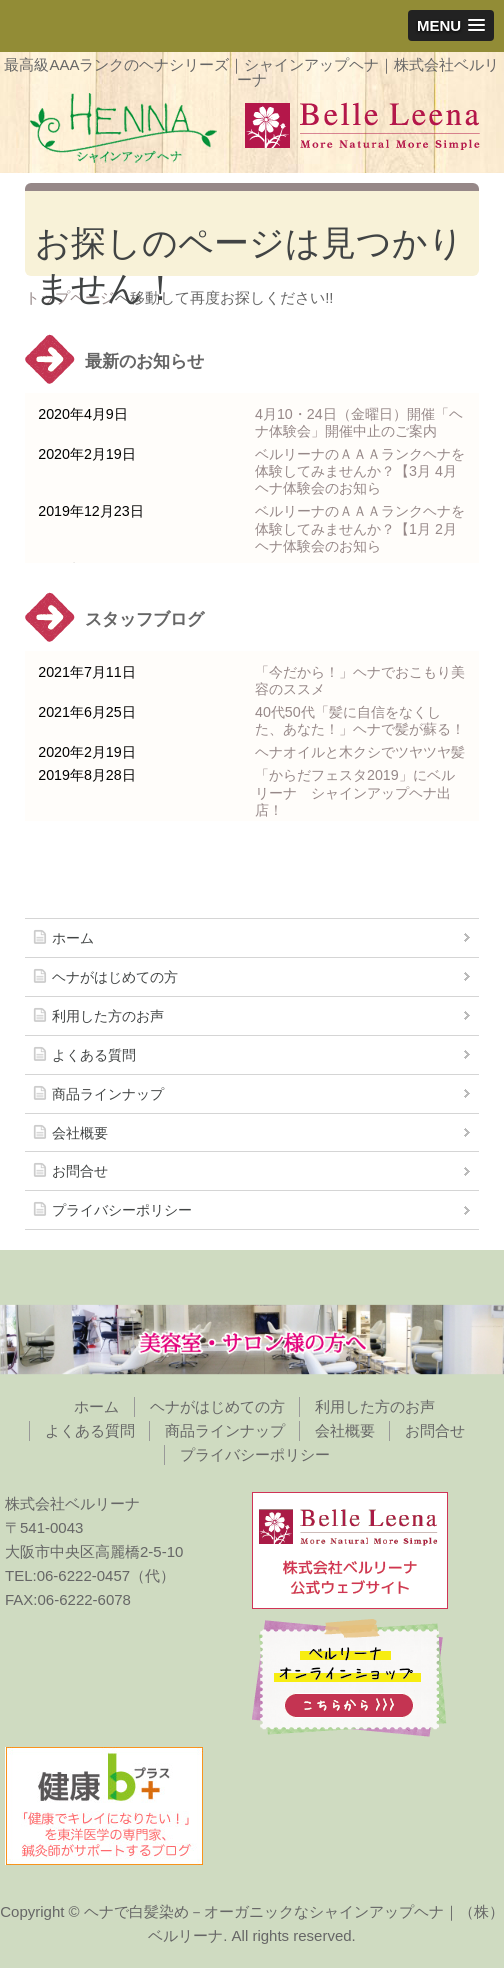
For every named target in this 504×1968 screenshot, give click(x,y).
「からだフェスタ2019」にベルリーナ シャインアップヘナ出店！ (355, 792)
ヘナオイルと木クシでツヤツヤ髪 (360, 752)
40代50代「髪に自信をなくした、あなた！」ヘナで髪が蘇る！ (360, 720)
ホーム (73, 938)
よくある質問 (94, 1055)
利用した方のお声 (108, 1016)
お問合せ (80, 1171)
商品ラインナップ (108, 1094)
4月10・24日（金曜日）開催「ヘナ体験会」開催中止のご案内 (359, 422)
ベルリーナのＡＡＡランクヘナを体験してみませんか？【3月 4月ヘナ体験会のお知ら (360, 471)
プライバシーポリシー (122, 1210)
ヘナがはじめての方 (115, 977)
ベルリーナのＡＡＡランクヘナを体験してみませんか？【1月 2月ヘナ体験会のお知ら (360, 528)
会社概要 (80, 1133)
